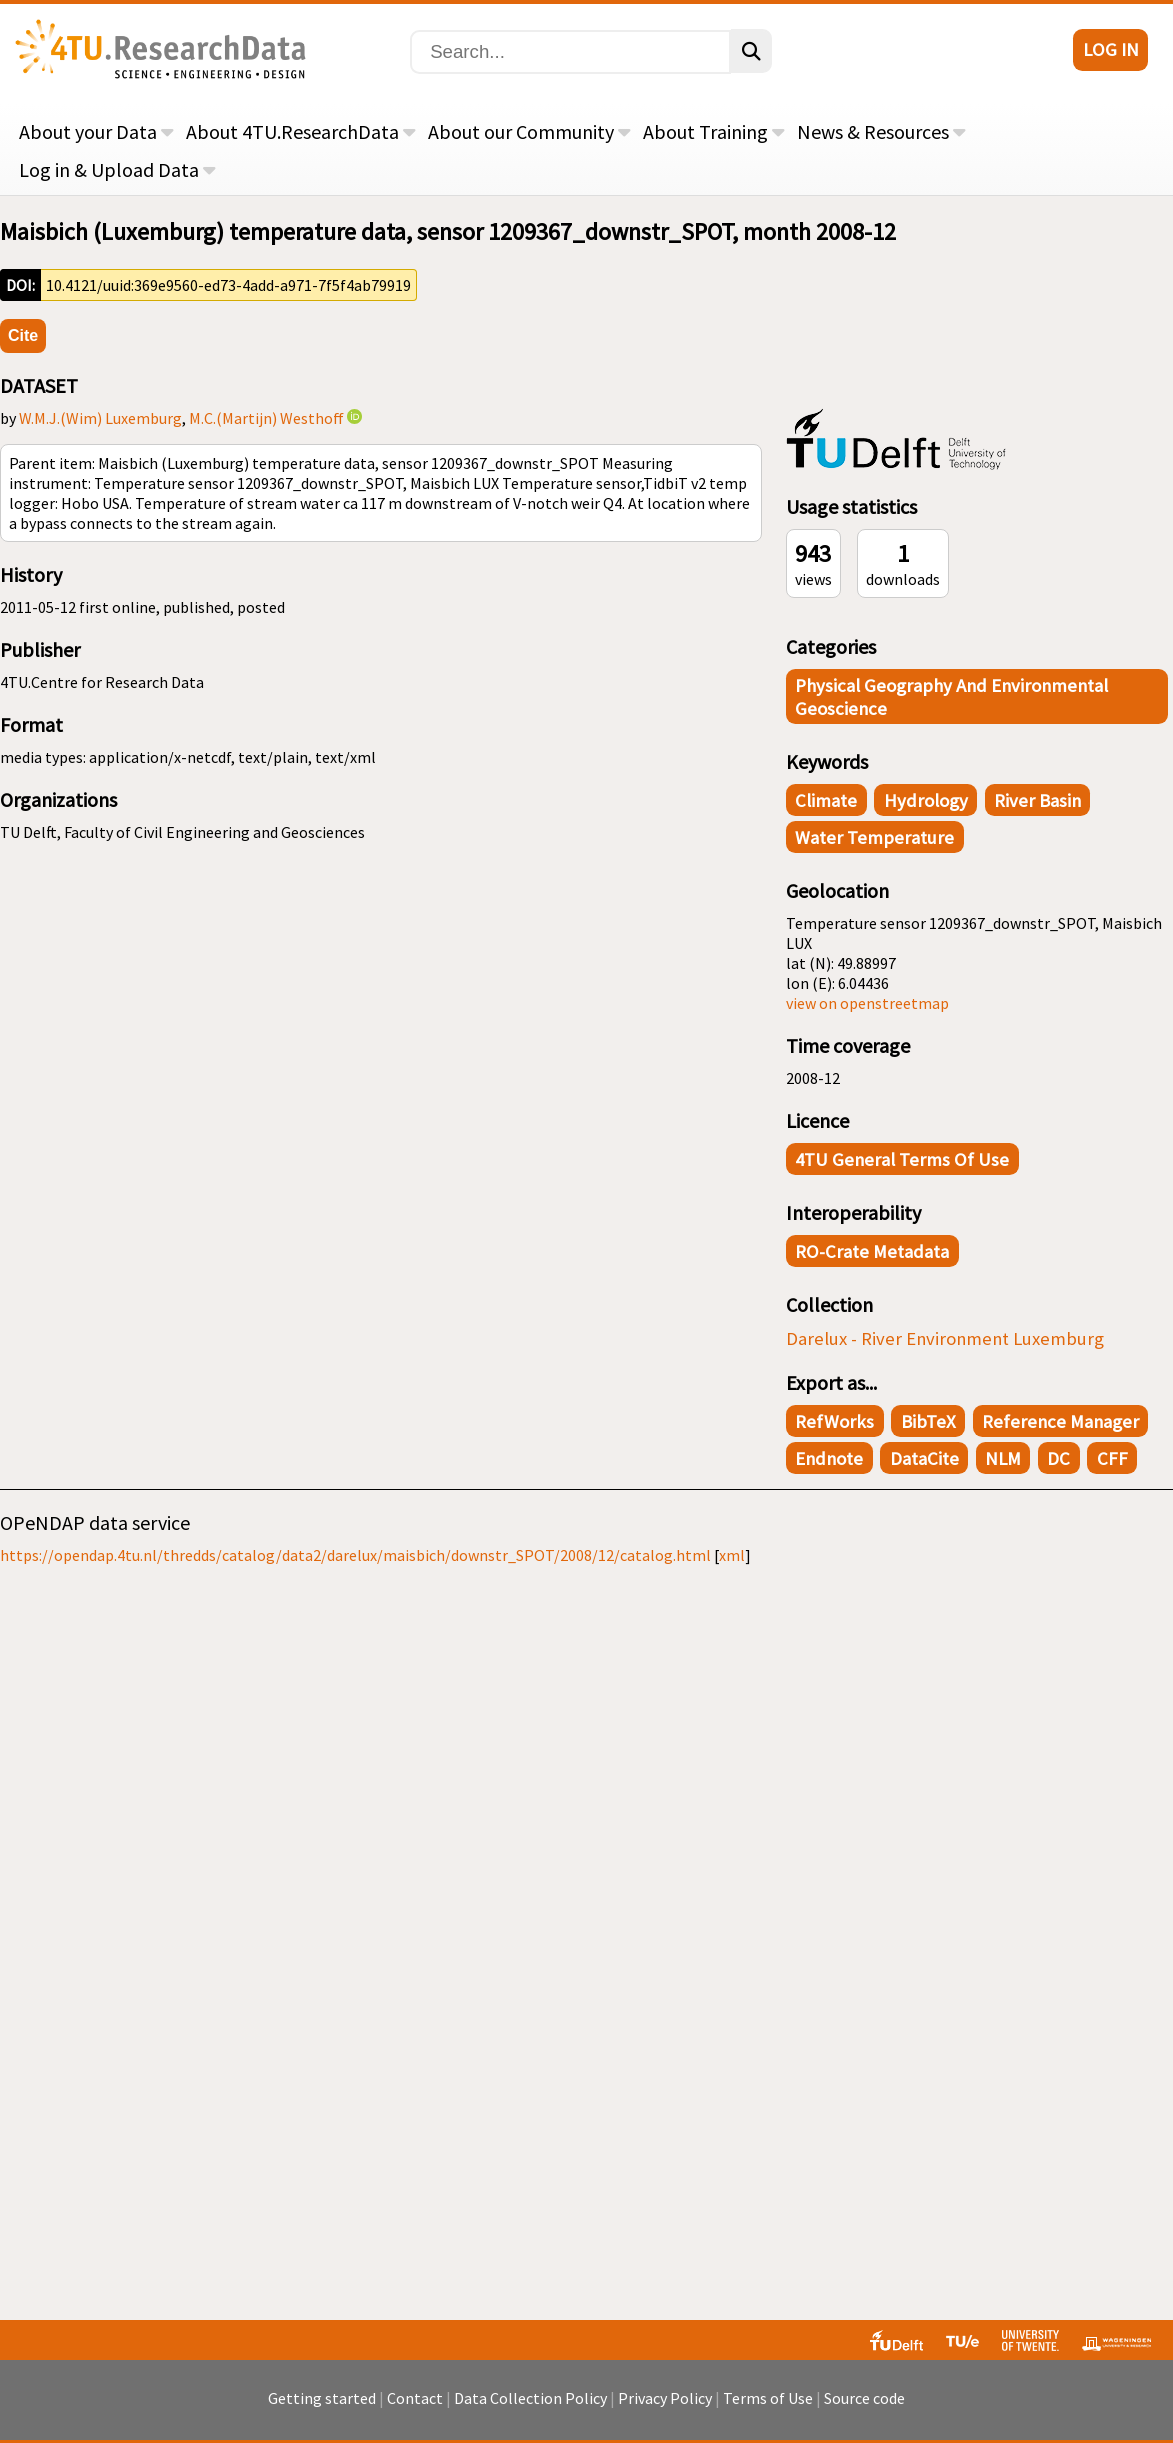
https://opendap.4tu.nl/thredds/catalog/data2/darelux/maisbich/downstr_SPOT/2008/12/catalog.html (355, 1555)
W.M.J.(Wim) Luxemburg (100, 418)
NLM (1003, 1458)
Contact (415, 2398)
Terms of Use (768, 2398)
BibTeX (928, 1421)
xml (732, 1555)
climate (826, 800)
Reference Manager (1060, 1421)
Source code (864, 2398)
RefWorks (834, 1421)
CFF (1112, 1458)
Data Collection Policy (530, 2398)
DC (1058, 1458)
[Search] (570, 52)
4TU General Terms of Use (902, 1159)
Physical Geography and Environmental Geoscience (951, 697)
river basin (1037, 800)
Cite (23, 335)
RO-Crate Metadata (872, 1251)
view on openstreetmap (867, 1003)
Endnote (829, 1458)
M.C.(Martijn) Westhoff (266, 418)
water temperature (874, 837)
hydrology (926, 800)
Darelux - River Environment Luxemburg (945, 1338)
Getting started (322, 2398)
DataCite (924, 1458)
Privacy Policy (665, 2398)
